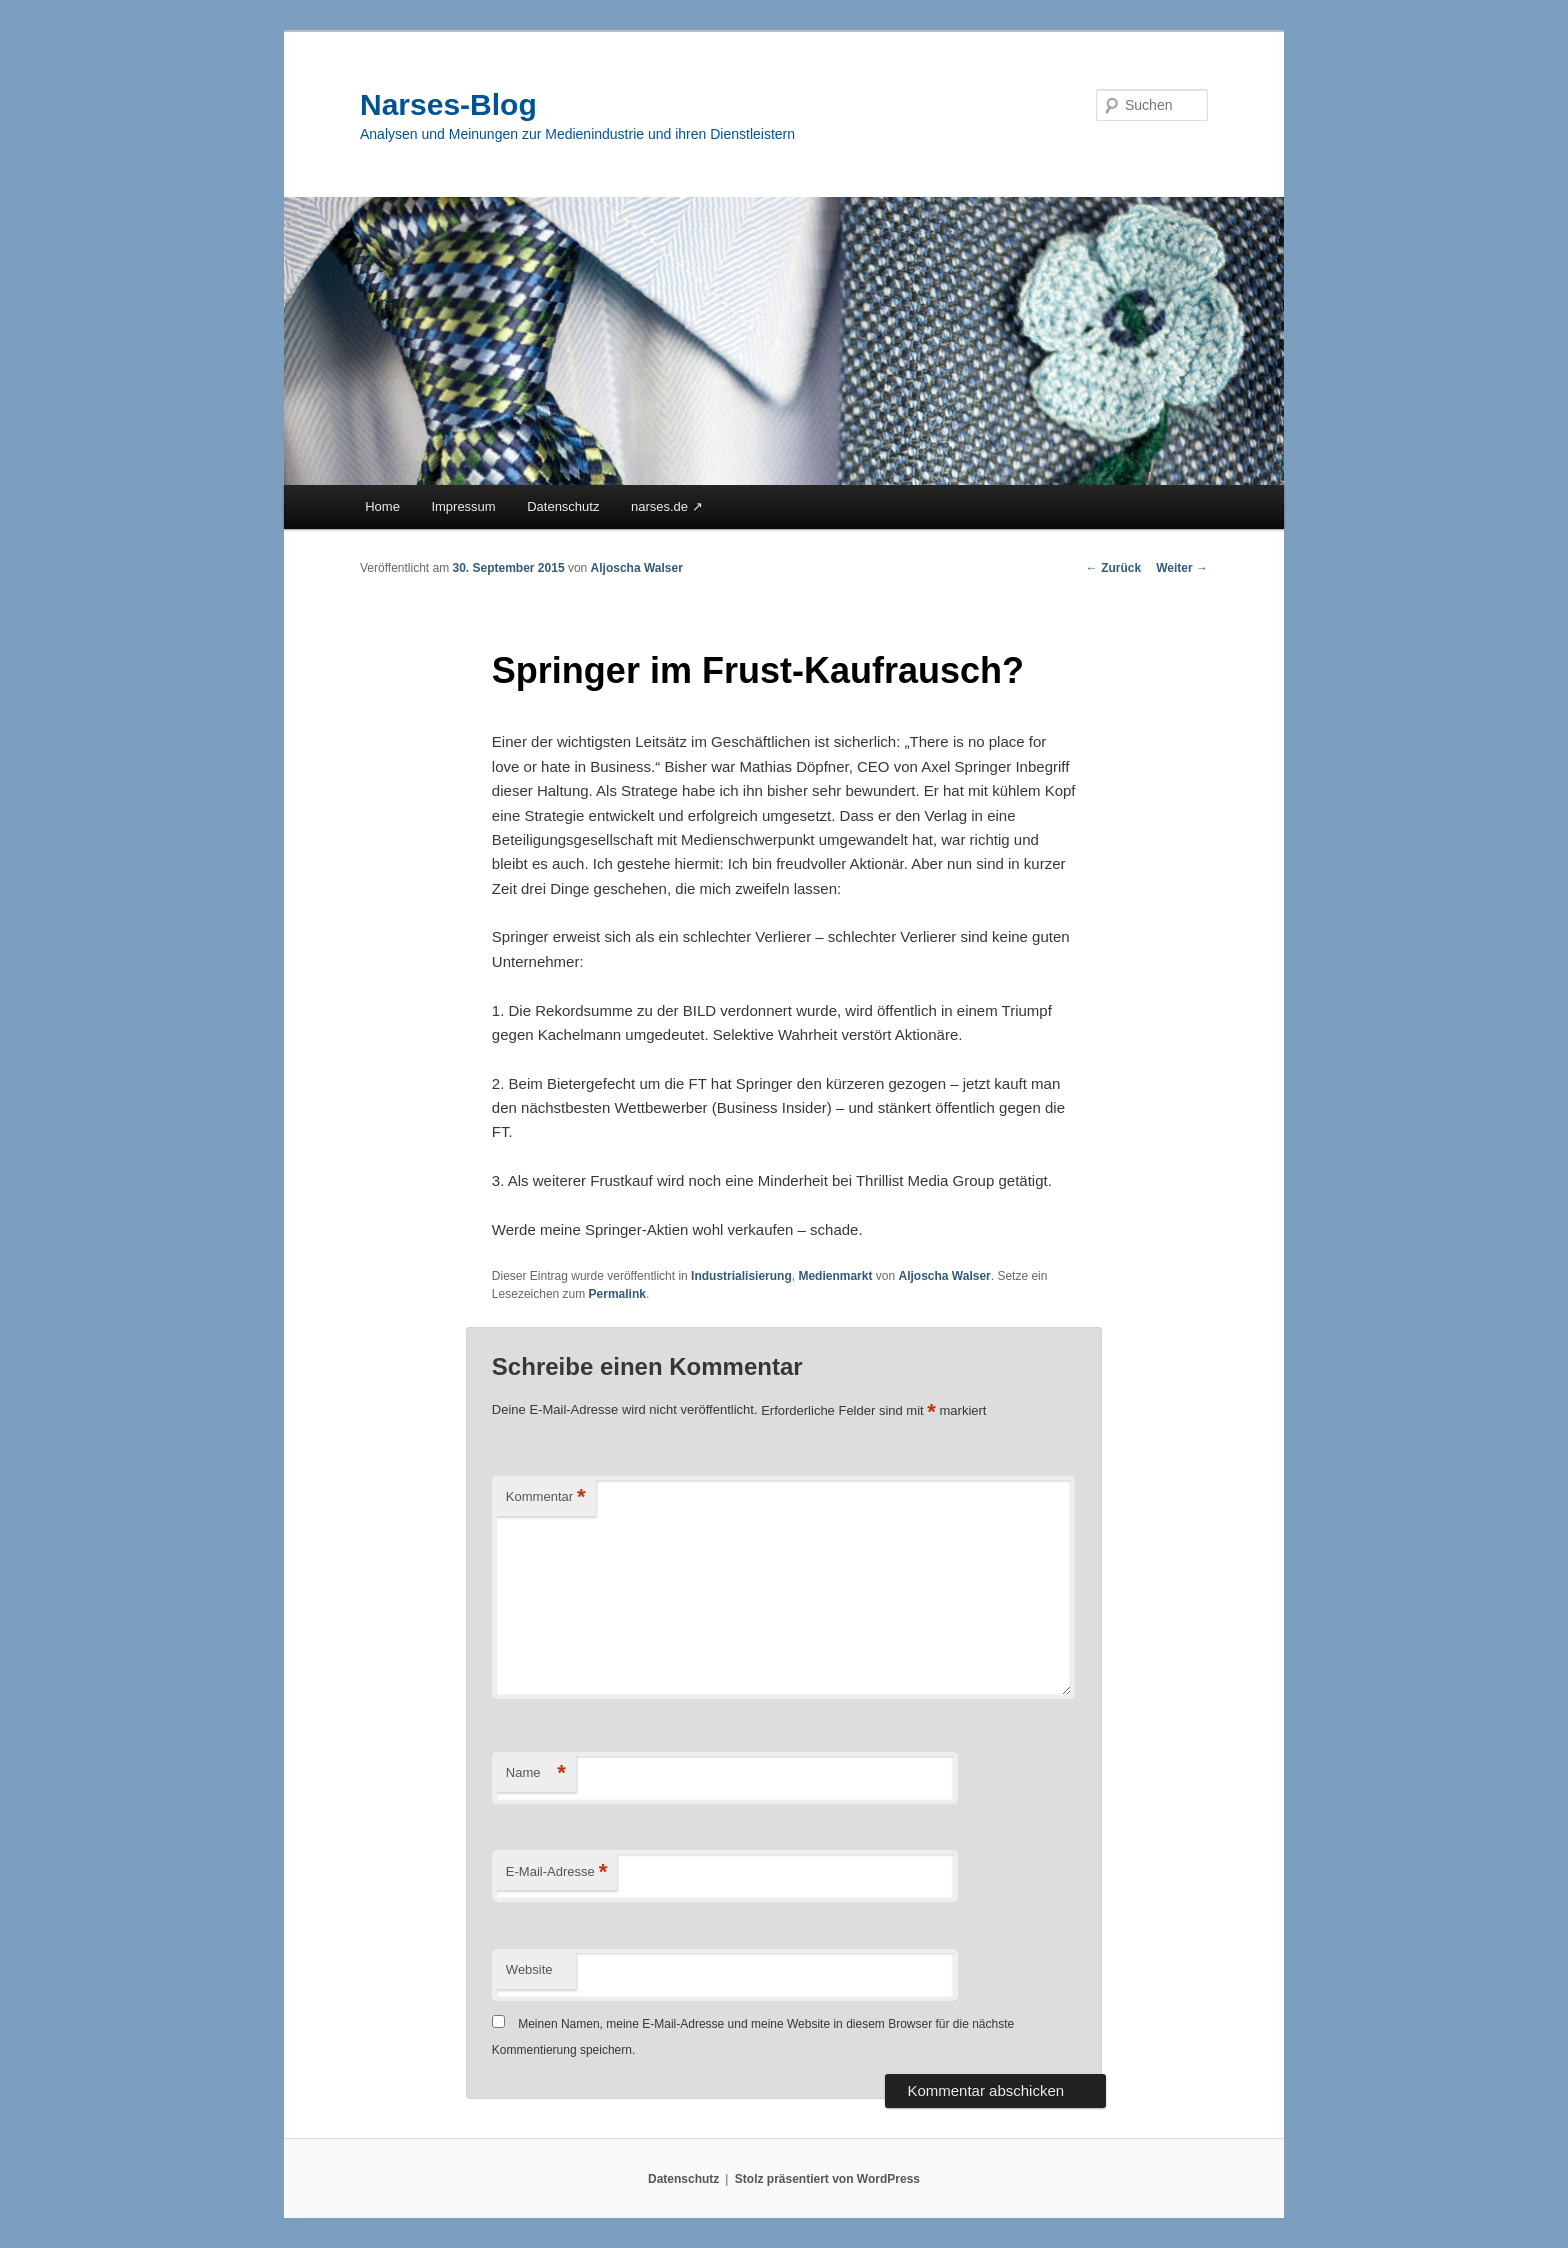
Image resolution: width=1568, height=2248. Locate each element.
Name (536, 1773)
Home (382, 506)
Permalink (617, 1294)
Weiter (1182, 568)
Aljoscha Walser (637, 568)
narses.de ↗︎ (667, 506)
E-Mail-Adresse (556, 1872)
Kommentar (546, 1497)
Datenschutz (563, 506)
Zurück (1113, 568)
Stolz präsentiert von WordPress (827, 2179)
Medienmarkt (835, 1276)
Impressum (463, 506)
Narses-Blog (448, 104)
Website (529, 1969)
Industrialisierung (741, 1276)
